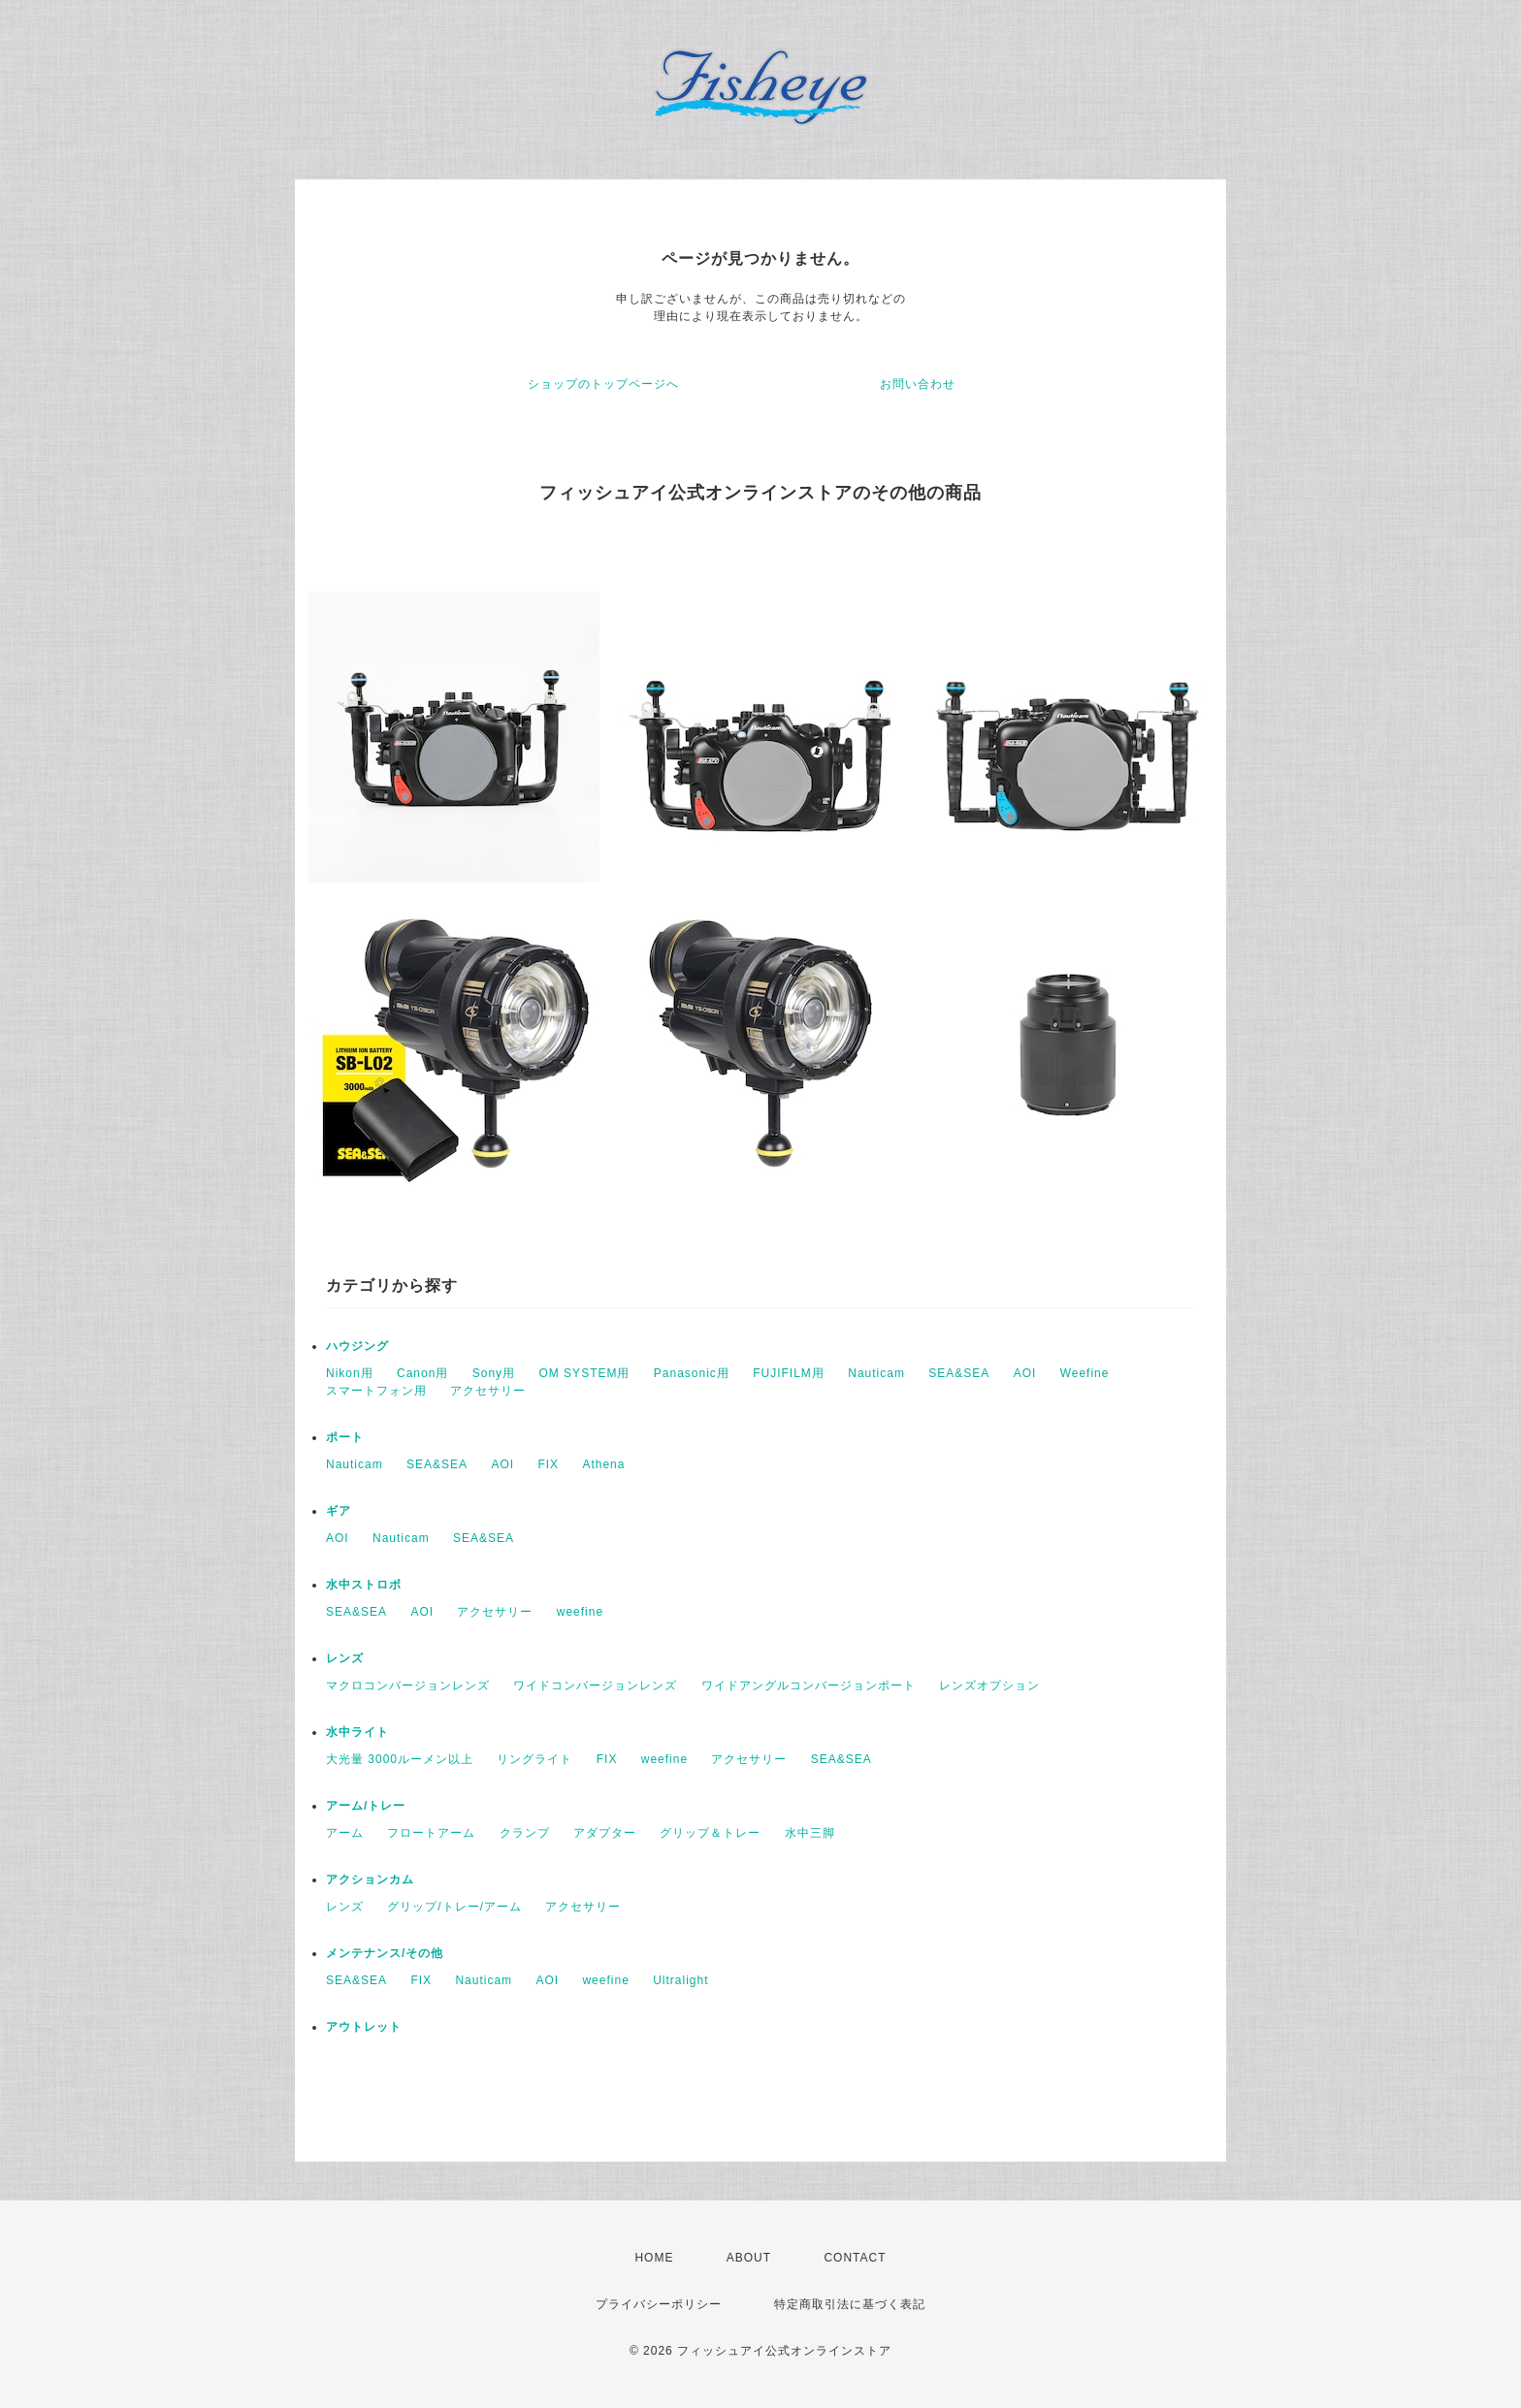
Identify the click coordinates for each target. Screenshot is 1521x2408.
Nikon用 (349, 1373)
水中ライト (357, 1732)
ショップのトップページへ (603, 384)
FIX (548, 1464)
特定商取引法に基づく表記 (849, 2304)
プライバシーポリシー (659, 2304)
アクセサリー (488, 1390)
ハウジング (357, 1346)
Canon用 (422, 1373)
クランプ (525, 1833)
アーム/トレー (365, 1806)
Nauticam (876, 1373)
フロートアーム (431, 1833)
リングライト (534, 1759)
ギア (338, 1511)
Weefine (1085, 1373)
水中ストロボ (364, 1584)
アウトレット (364, 2027)
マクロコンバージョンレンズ (408, 1685)
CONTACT (855, 2257)
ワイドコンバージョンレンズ (595, 1685)
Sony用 (493, 1373)
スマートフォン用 (376, 1390)
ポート (345, 1437)
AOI (1025, 1373)
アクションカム (370, 1879)
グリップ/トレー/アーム (454, 1906)
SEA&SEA (958, 1373)
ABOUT (749, 2257)
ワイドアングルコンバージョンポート (808, 1685)
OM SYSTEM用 (584, 1373)
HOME (653, 2257)
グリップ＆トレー (710, 1833)
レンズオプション (989, 1685)
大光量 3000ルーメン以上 (399, 1759)
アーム (345, 1833)
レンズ (345, 1658)
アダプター (604, 1833)
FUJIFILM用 (789, 1373)
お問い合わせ (917, 384)
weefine (580, 1612)
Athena (603, 1464)
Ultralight (680, 1980)
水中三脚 (810, 1833)
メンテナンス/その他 (384, 1953)
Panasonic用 (691, 1373)
